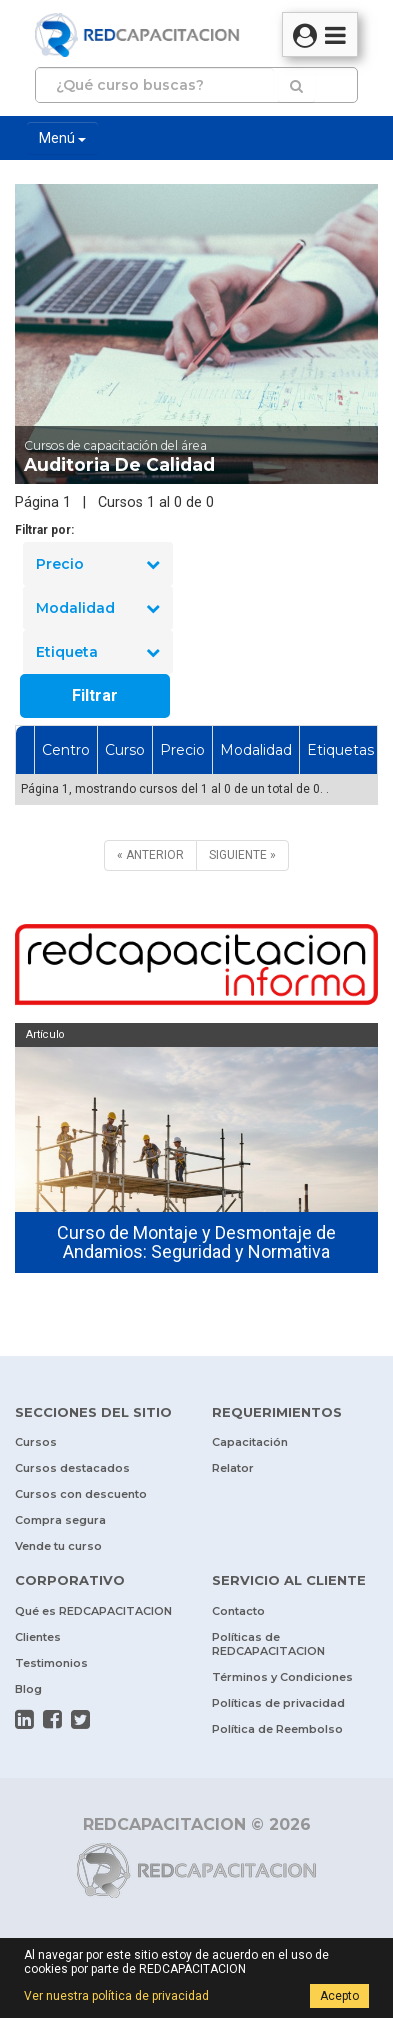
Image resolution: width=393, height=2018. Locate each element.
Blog (28, 1689)
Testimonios (51, 1663)
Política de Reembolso (277, 1729)
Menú (62, 138)
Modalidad (98, 608)
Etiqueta (98, 652)
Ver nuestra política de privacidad (116, 1996)
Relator (233, 1468)
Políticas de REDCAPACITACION (268, 1644)
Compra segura (60, 1520)
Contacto (238, 1611)
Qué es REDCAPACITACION (93, 1611)
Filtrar (95, 695)
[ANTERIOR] (150, 855)
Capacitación (250, 1442)
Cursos (36, 1442)
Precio (98, 564)
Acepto (339, 1996)
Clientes (38, 1637)
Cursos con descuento (81, 1494)
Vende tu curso (58, 1546)
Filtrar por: (44, 530)
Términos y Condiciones (282, 1677)
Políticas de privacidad (278, 1703)
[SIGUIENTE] (242, 855)
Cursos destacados (72, 1468)
